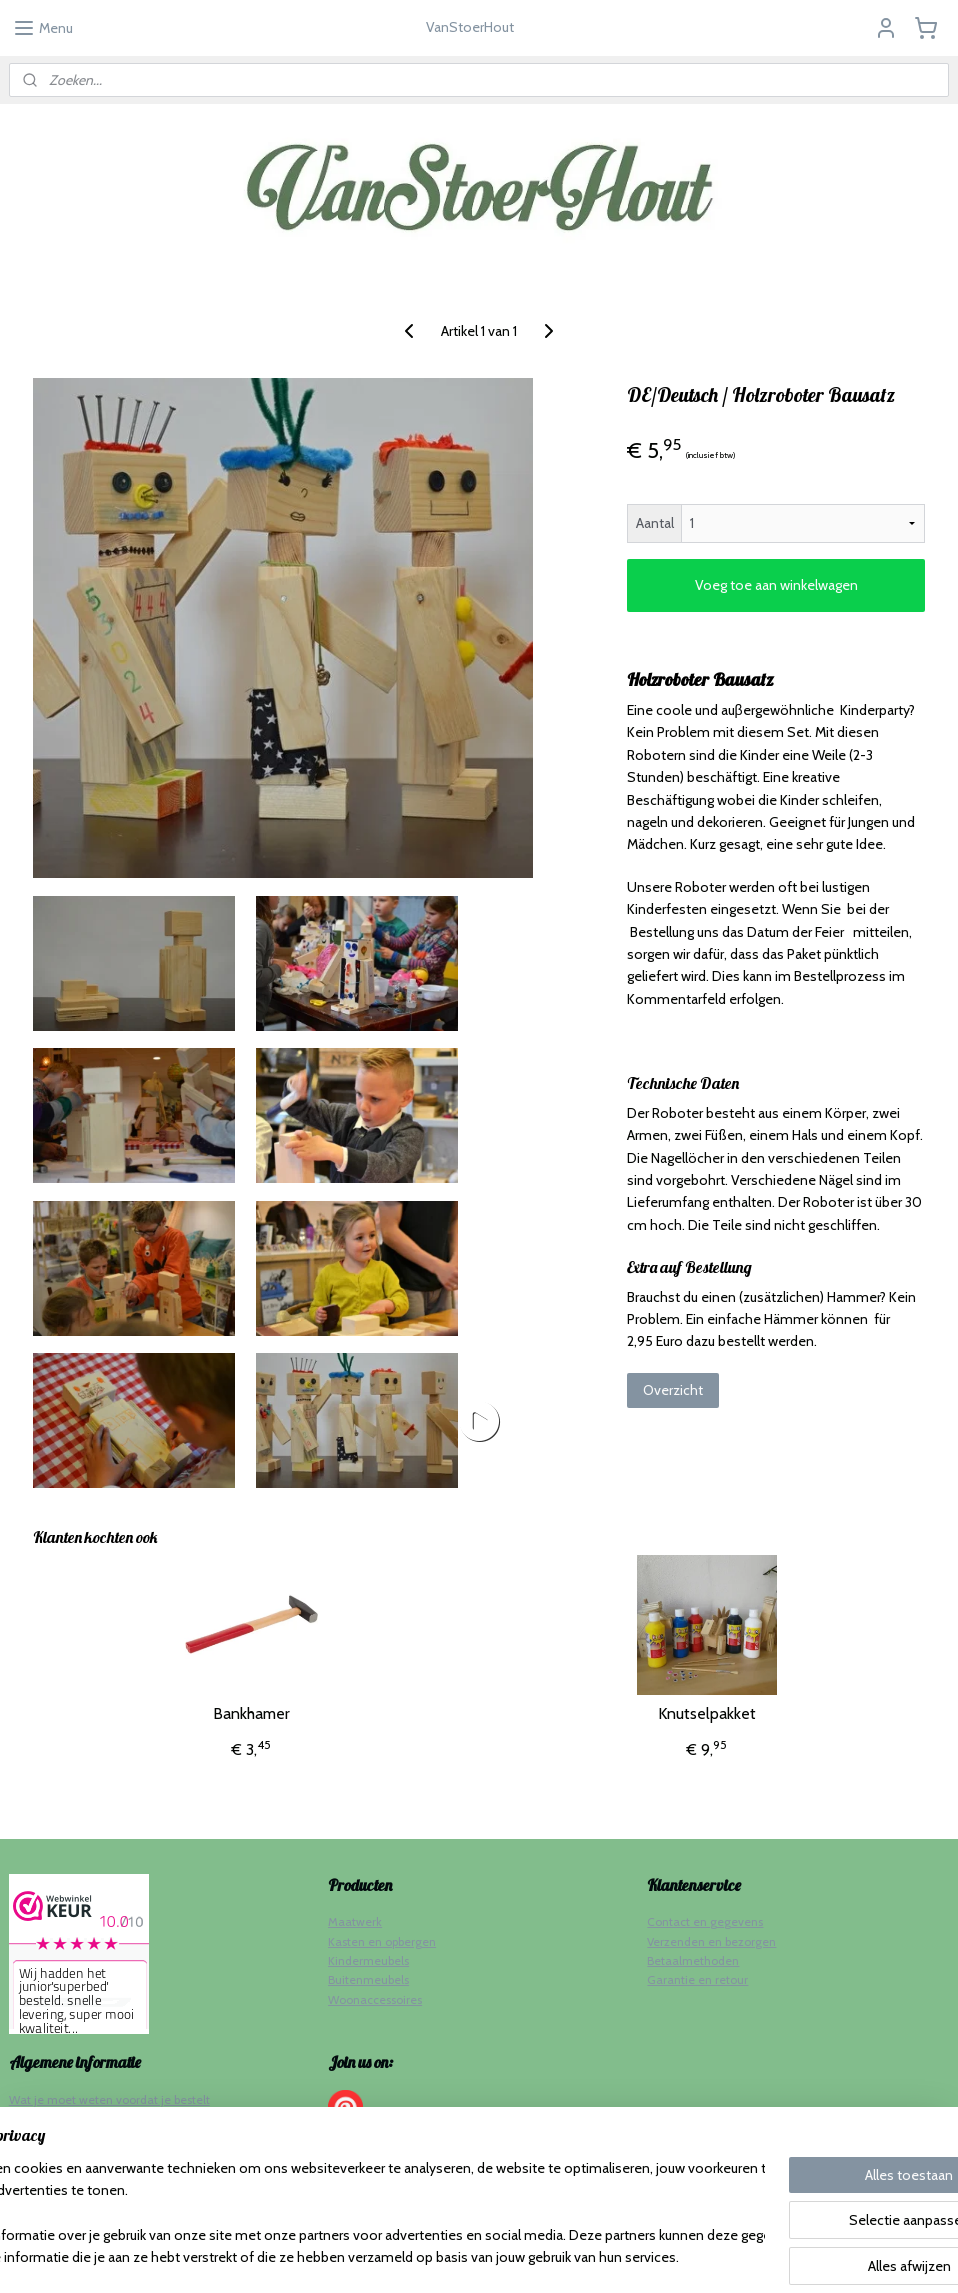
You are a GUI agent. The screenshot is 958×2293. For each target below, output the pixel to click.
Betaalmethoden (693, 1960)
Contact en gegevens (705, 1921)
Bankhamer (251, 1713)
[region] (347, 2214)
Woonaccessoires (375, 1999)
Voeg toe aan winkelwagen (776, 585)
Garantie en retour (697, 1979)
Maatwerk (355, 1921)
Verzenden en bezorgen (711, 1941)
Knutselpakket (707, 1713)
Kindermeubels (368, 1960)
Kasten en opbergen (382, 1941)
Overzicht (673, 1390)
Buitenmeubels (368, 1979)
